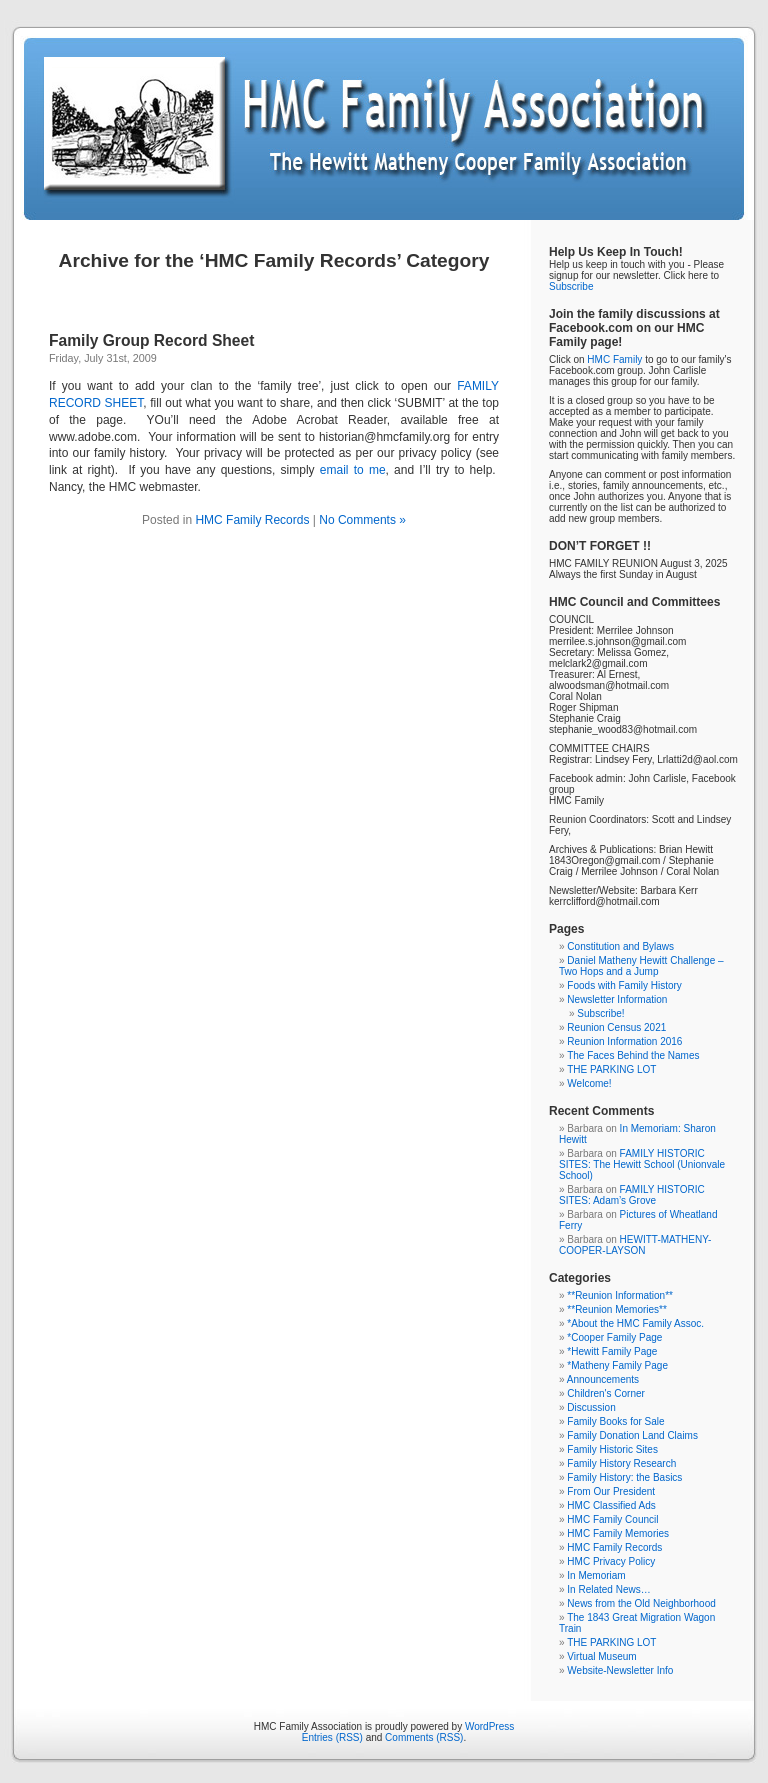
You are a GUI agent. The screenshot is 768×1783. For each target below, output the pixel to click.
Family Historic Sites (612, 1449)
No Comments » (362, 520)
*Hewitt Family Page (612, 1351)
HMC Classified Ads (611, 1505)
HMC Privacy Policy (611, 1561)
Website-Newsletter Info (620, 1670)
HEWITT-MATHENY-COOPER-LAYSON (635, 1245)
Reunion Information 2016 (624, 1041)
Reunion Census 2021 (616, 1027)
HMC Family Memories (618, 1533)
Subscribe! (600, 1013)
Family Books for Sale (615, 1421)
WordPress (489, 1726)
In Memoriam (596, 1575)
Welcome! (589, 1083)
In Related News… (608, 1589)
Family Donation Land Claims (632, 1435)
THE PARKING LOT (611, 1069)
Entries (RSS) (332, 1737)
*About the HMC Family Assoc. (635, 1323)
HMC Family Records (252, 520)
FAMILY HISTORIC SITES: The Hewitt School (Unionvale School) (642, 1164)
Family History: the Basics (624, 1477)
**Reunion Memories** (617, 1309)
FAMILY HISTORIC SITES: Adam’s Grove (632, 1195)
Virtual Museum (601, 1656)
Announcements (603, 1379)
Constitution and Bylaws (620, 946)
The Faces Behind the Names (633, 1055)
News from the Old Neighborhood (641, 1603)
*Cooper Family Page (614, 1337)
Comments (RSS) (424, 1737)
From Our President (611, 1491)
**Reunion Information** (620, 1295)
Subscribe (571, 286)
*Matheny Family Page (617, 1365)
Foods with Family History (624, 985)
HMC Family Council (612, 1519)
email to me (353, 470)
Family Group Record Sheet (151, 340)
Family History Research (621, 1463)
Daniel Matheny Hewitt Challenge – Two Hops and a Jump (641, 966)
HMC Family (614, 359)
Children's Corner (606, 1393)
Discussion (591, 1407)
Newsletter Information (617, 999)
